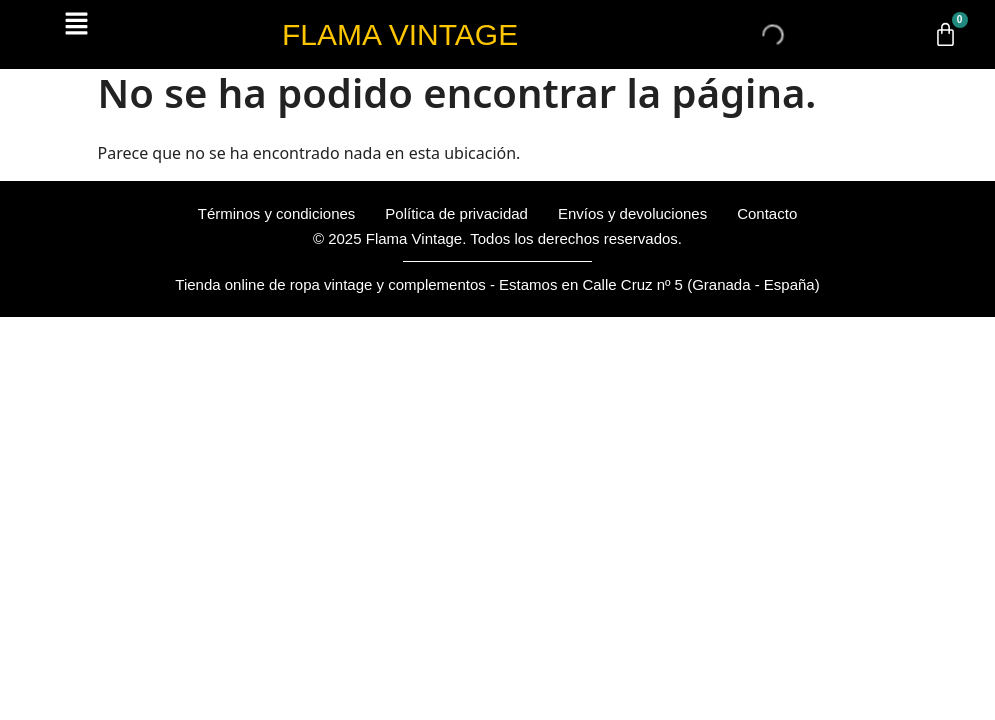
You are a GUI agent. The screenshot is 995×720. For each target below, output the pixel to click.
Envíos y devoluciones (632, 213)
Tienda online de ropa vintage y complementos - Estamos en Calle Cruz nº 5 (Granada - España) (497, 284)
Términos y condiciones (277, 213)
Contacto (767, 213)
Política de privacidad (456, 213)
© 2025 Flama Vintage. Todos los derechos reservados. (497, 238)
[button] (76, 24)
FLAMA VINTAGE (400, 34)
